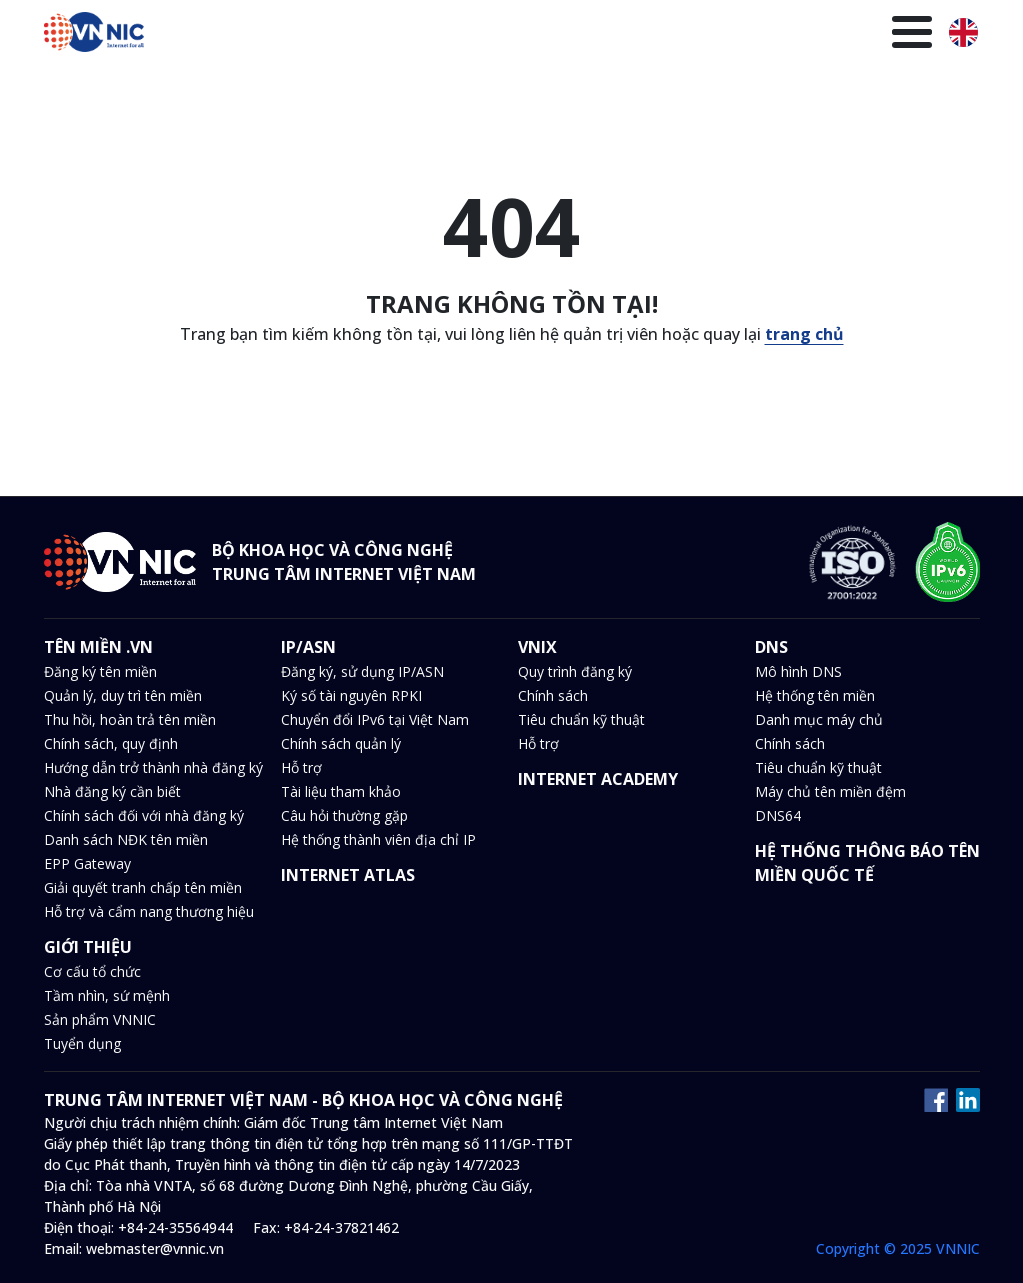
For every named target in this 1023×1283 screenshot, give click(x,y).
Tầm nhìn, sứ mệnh (107, 995)
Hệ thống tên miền (815, 695)
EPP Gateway (87, 863)
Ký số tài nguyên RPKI (351, 695)
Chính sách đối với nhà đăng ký (144, 815)
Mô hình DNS (798, 671)
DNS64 (778, 815)
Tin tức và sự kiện (520, 86)
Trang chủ (93, 86)
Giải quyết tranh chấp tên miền (143, 887)
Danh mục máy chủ (819, 719)
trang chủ (804, 334)
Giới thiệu (884, 86)
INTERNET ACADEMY (598, 779)
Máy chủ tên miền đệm (830, 791)
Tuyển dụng (82, 1043)
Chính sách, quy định (111, 743)
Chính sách (553, 695)
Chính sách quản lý (341, 743)
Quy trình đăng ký (575, 671)
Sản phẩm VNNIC (100, 1019)
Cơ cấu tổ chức (92, 971)
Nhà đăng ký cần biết (112, 791)
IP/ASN (297, 86)
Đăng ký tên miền (100, 671)
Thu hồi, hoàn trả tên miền (130, 719)
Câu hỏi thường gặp (344, 815)
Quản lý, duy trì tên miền (123, 695)
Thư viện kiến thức (758, 86)
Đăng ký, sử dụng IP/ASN (362, 671)
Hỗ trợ (301, 767)
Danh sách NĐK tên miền (126, 839)
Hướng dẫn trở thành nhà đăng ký (153, 767)
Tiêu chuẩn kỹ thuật (581, 719)
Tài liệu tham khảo (341, 791)
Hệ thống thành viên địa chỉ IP (378, 839)
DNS (416, 86)
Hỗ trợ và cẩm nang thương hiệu (149, 911)
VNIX (361, 86)
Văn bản (638, 86)
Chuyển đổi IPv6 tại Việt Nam (375, 719)
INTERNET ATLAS (348, 875)
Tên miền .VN (201, 86)
